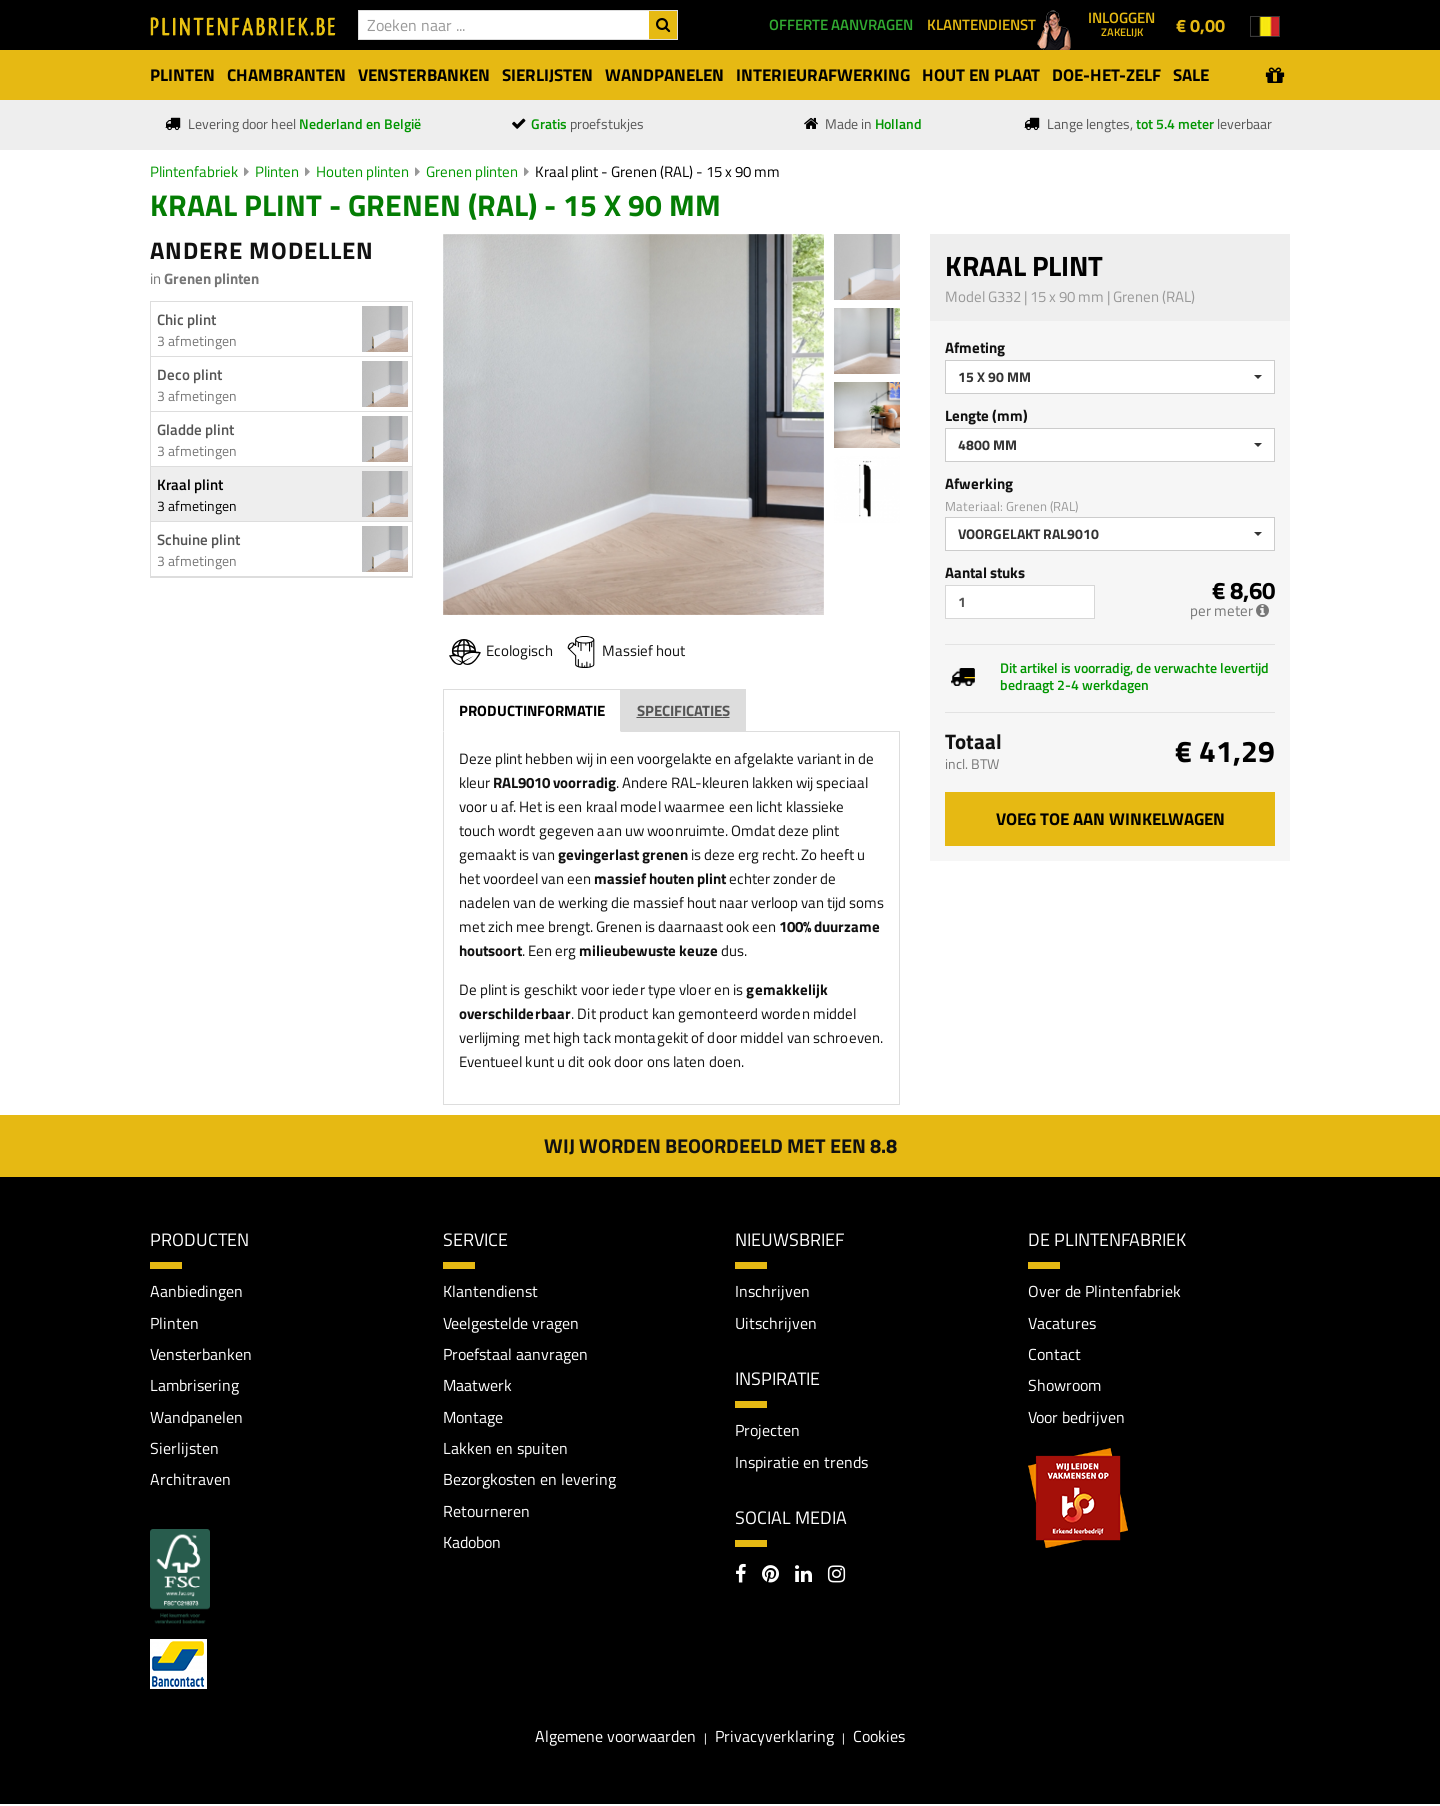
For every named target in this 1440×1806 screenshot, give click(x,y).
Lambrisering (194, 1386)
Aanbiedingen (196, 1291)
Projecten (767, 1431)
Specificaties (683, 710)
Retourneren (486, 1513)
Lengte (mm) (986, 415)
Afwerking (979, 483)
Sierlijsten (184, 1449)
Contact (1054, 1355)
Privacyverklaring (774, 1738)
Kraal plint (190, 484)
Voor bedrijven (1076, 1418)
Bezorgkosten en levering (529, 1481)
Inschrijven (772, 1291)
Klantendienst (490, 1291)
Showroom (1064, 1386)
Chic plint (186, 319)
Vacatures (1062, 1323)
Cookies (879, 1738)
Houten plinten (362, 171)
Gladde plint (195, 429)
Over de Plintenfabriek (1104, 1291)
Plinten (277, 171)
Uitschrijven (776, 1323)
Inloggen (1121, 23)
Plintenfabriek (194, 171)
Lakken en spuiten (505, 1449)
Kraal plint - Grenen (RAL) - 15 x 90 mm (657, 171)
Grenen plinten (472, 171)
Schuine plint (198, 539)
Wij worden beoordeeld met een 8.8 (720, 1145)
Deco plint (189, 374)
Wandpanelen (196, 1418)
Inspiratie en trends (801, 1462)
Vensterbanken (201, 1355)
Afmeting (975, 347)
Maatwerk (477, 1386)
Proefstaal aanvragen (515, 1355)
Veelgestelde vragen (511, 1323)
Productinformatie (532, 710)
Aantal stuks (985, 572)
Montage (473, 1418)
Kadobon (472, 1544)
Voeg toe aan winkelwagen (1110, 819)
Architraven (190, 1481)
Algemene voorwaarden (615, 1738)
